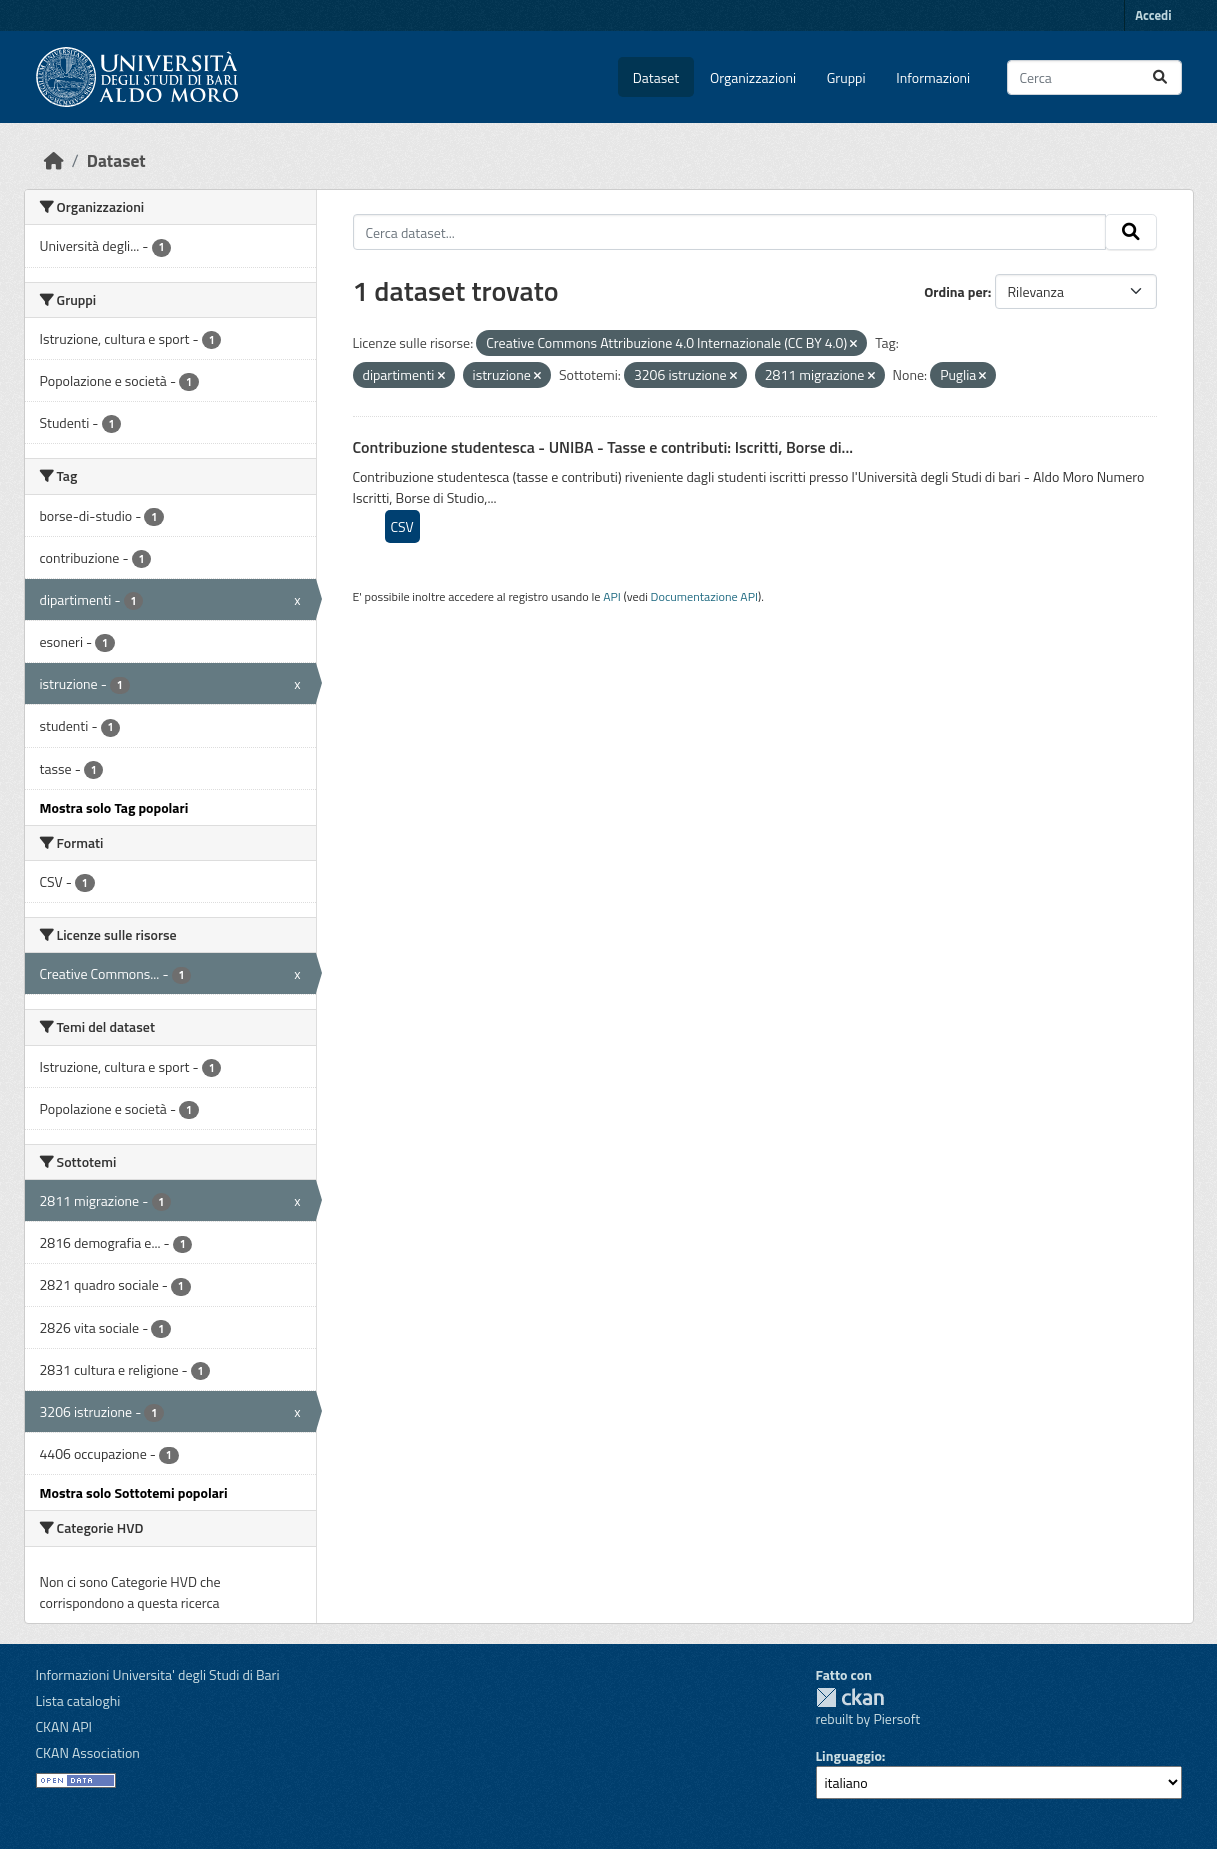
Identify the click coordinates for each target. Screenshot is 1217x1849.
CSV (402, 526)
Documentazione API (704, 596)
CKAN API (64, 1726)
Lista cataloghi (78, 1700)
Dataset (656, 77)
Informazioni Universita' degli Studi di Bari (158, 1674)
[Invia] (1160, 77)
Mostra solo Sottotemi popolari (134, 1492)
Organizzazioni (753, 77)
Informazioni (933, 77)
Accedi (1153, 15)
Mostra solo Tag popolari (114, 807)
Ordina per (956, 291)
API (612, 596)
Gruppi (846, 77)
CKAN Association (88, 1752)
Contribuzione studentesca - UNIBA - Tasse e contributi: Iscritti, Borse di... (603, 447)
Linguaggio (849, 1755)
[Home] (54, 160)
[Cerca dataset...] (1094, 77)
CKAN (850, 1697)
